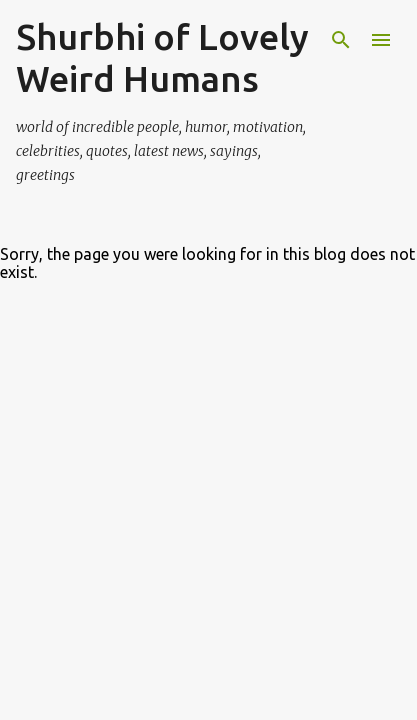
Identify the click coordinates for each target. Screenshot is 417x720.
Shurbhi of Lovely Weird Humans (162, 57)
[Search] (341, 40)
